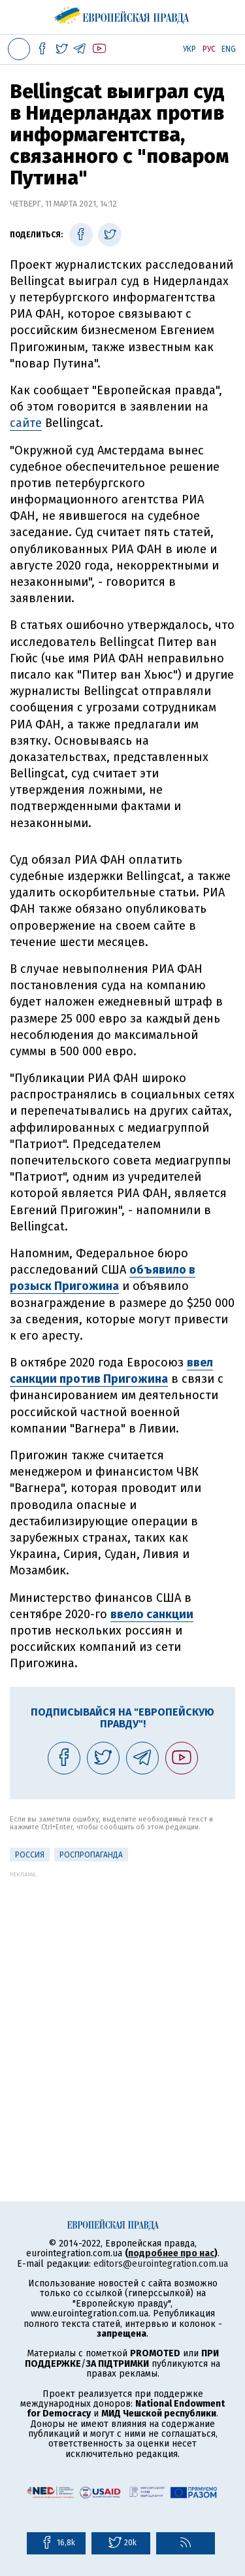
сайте (26, 423)
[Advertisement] (122, 2000)
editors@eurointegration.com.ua (160, 2263)
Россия (29, 1854)
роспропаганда (91, 1854)
